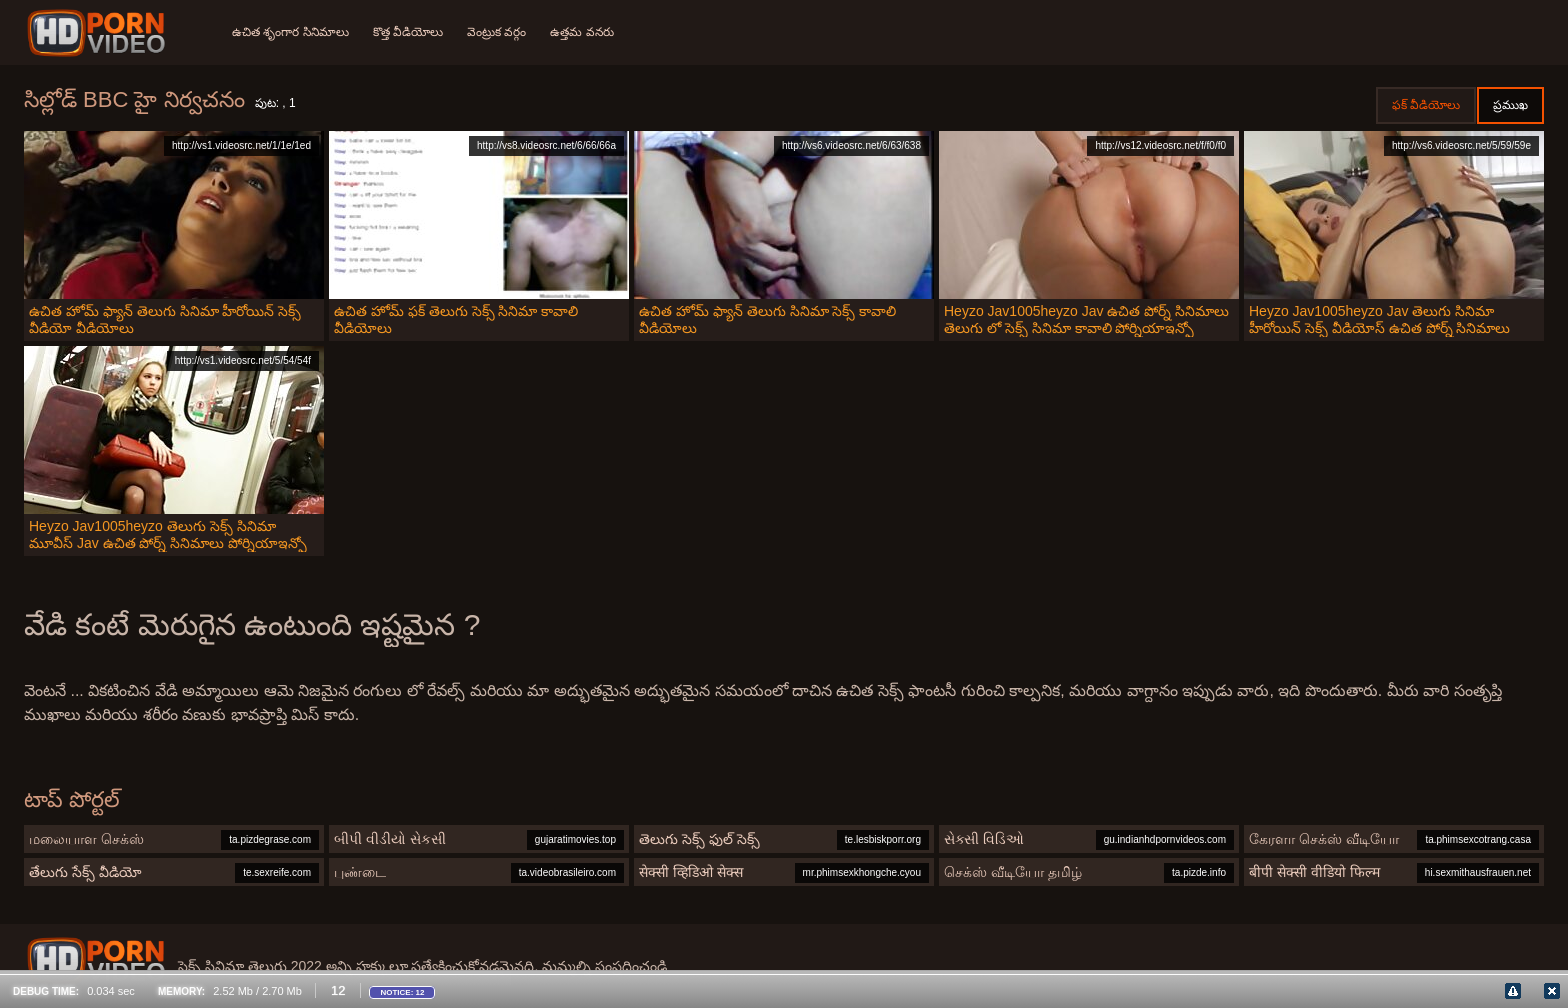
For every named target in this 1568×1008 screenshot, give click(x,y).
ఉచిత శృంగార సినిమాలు (290, 32)
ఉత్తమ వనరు (581, 32)
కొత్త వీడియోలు (408, 32)
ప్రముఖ (1510, 105)
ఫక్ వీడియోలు (1426, 105)
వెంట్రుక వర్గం (496, 32)
